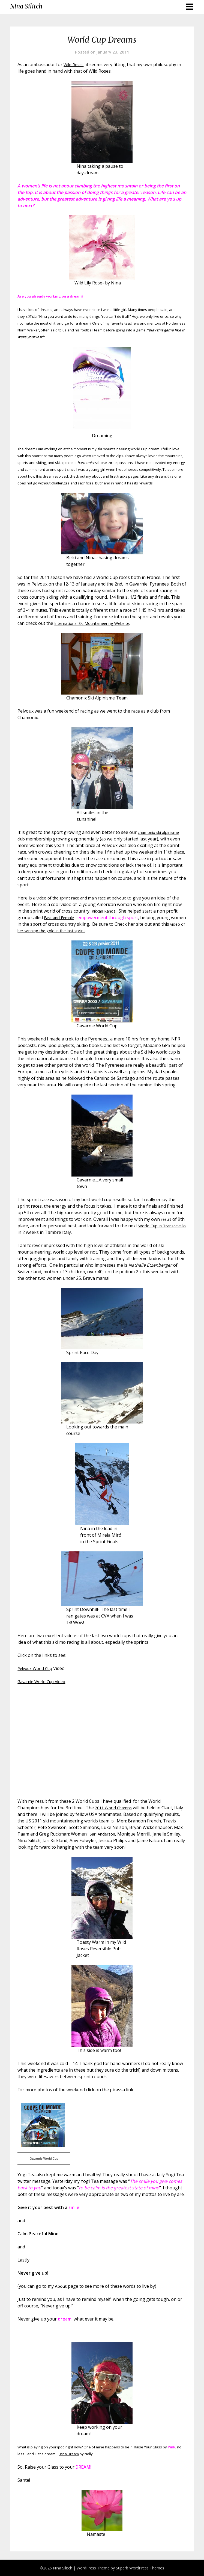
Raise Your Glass (147, 2447)
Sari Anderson (145, 1834)
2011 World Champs (115, 1808)
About (61, 2286)
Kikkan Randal (115, 911)
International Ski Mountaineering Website (97, 623)
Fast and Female (72, 917)
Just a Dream (68, 2453)
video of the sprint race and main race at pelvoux (86, 898)
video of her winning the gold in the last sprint (64, 931)
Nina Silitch (26, 6)
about (97, 476)
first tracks (118, 476)
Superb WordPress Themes (140, 2568)
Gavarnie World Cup (44, 2158)
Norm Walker (28, 330)
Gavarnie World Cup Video (44, 1681)
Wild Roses (75, 64)
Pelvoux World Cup (36, 1668)
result (167, 1219)
